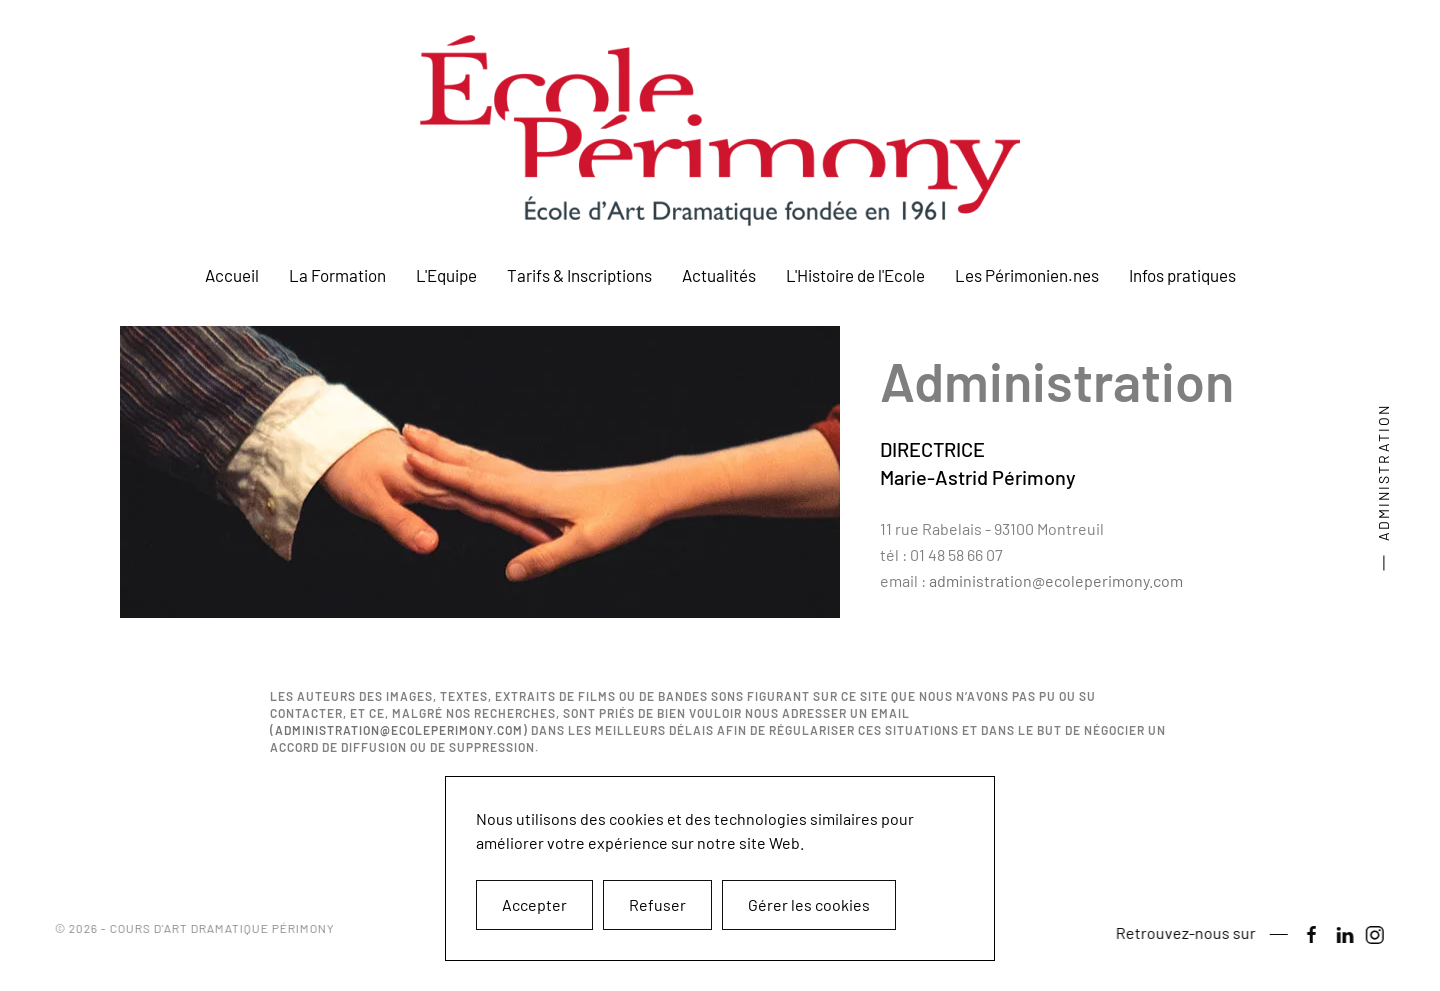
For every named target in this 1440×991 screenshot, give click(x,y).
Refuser (657, 904)
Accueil (232, 275)
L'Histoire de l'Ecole (855, 275)
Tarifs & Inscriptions (579, 275)
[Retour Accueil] (720, 130)
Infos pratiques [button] (1182, 275)
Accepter (534, 904)
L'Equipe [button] (446, 275)
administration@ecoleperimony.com (1056, 580)
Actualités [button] (719, 275)
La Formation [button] (337, 275)
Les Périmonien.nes (1027, 275)
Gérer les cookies (809, 904)
